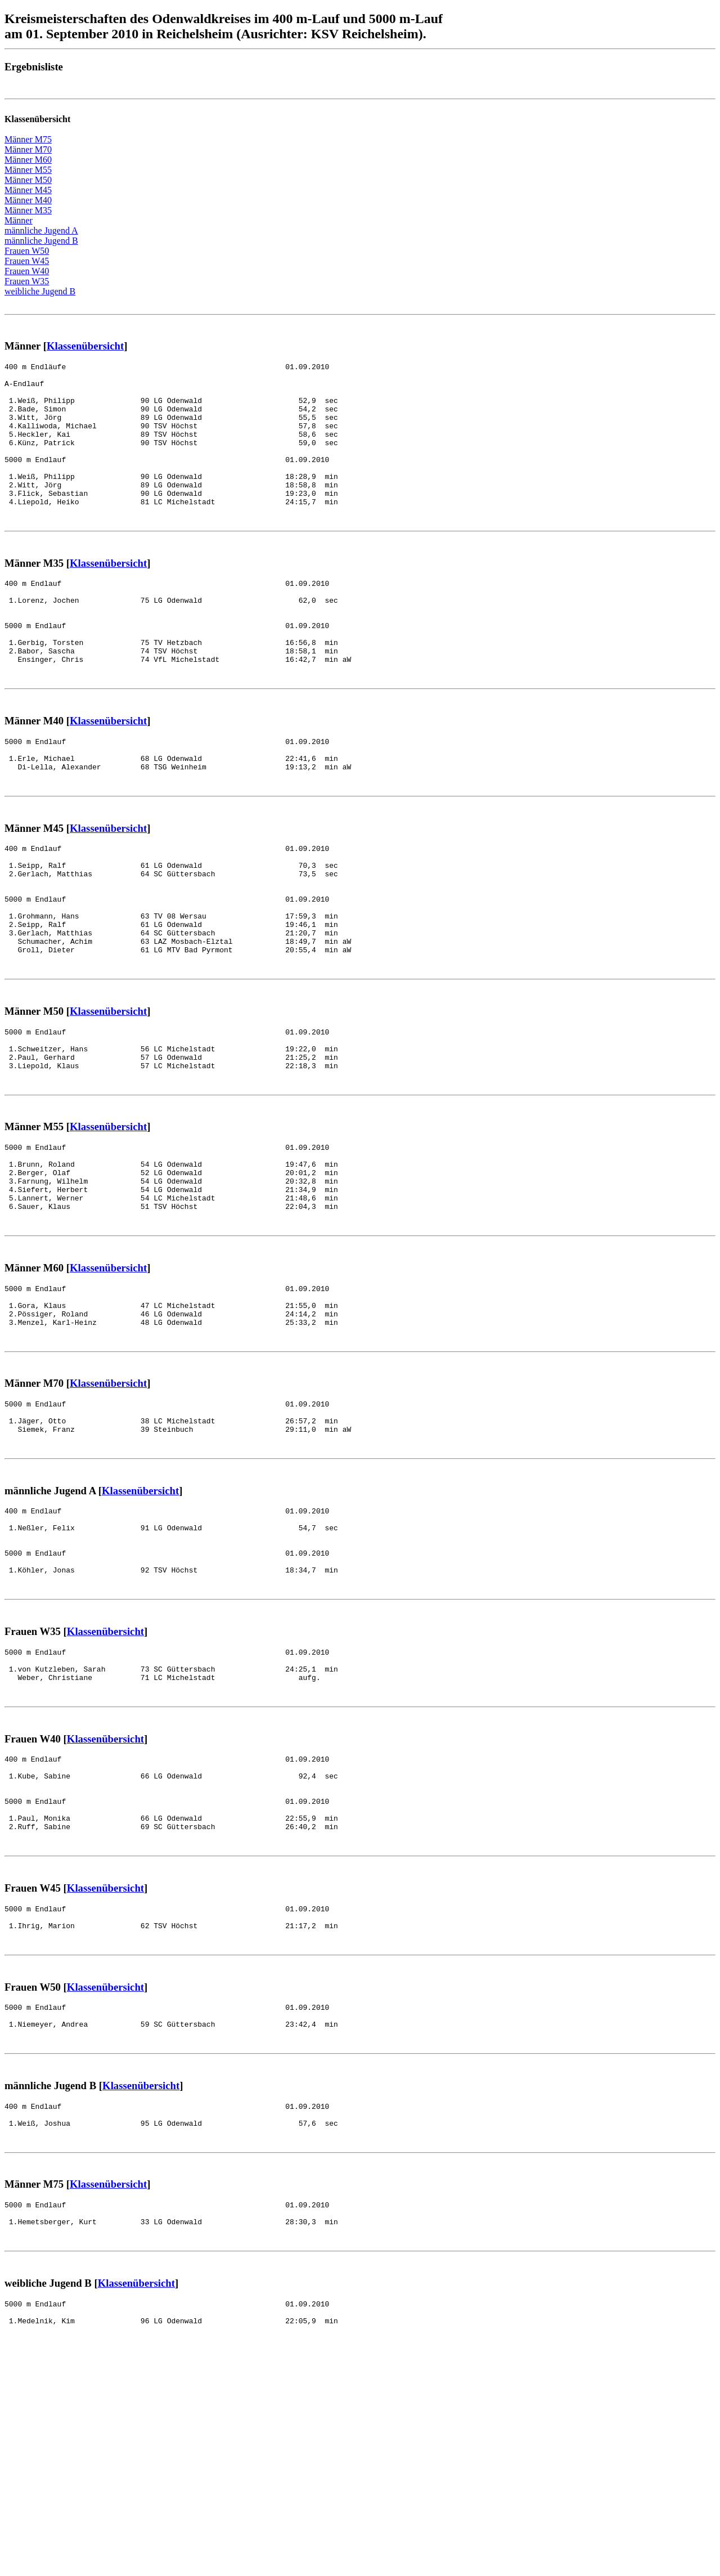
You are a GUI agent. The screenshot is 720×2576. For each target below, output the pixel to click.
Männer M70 (28, 149)
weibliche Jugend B (39, 291)
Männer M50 (28, 180)
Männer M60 (28, 159)
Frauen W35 (26, 281)
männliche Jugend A (41, 230)
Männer (18, 220)
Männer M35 (28, 210)
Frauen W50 (26, 251)
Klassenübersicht (85, 346)
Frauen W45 (26, 261)
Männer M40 (28, 200)
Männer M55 (28, 169)
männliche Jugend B (41, 240)
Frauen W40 (26, 271)
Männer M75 (28, 139)
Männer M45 (28, 190)
